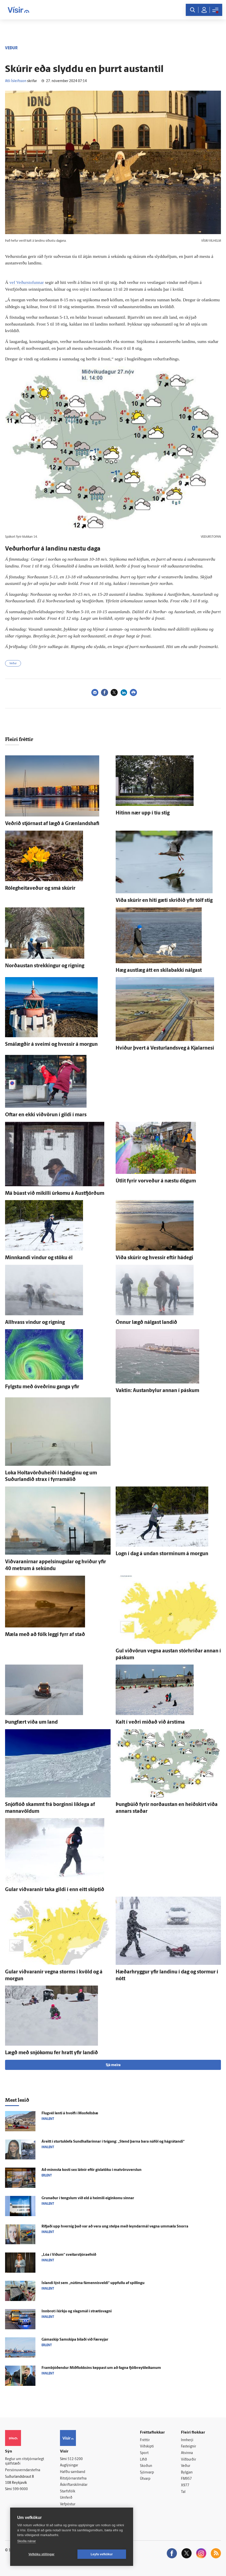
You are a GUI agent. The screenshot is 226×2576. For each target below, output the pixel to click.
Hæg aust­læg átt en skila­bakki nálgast (159, 970)
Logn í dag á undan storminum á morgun (162, 1553)
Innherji (187, 2440)
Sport (144, 2453)
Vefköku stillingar (42, 2554)
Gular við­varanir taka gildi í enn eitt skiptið (54, 1889)
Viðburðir (188, 2460)
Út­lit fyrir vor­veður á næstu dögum (156, 1181)
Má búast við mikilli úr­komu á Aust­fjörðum (54, 1193)
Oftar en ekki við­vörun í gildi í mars (46, 1115)
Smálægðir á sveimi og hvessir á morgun (51, 1044)
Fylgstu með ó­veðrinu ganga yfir (42, 1387)
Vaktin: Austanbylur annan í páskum (157, 1390)
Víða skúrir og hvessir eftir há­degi (154, 1257)
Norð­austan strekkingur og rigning (44, 966)
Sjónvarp (147, 2472)
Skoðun (146, 2466)
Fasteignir (188, 2446)
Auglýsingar (69, 2465)
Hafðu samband (72, 2472)
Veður (13, 663)
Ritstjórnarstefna (73, 2479)
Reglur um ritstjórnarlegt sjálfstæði (24, 2461)
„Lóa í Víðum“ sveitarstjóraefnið (69, 2255)
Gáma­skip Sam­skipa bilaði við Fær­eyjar (75, 2340)
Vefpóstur (67, 2504)
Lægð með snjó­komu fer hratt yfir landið (51, 2052)
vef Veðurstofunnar (26, 282)
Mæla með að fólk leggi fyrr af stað (45, 1634)
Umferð (66, 2498)
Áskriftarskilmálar (74, 2485)
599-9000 (20, 2489)
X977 (185, 2485)
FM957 (186, 2479)
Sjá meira (113, 2065)
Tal (183, 2492)
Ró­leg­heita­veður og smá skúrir (40, 888)
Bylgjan (187, 2472)
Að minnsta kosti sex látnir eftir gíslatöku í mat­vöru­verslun (91, 2170)
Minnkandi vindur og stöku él (39, 1257)
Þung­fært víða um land (31, 1722)
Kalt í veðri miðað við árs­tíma (150, 1722)
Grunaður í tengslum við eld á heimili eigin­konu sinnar (88, 2198)
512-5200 (75, 2459)
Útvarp (145, 2479)
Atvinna (187, 2453)
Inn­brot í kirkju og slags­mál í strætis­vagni (77, 2311)
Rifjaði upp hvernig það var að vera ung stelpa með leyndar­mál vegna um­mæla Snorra (115, 2226)
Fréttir (145, 2440)
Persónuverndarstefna (22, 2470)
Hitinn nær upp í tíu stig (143, 813)
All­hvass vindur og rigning (35, 1322)
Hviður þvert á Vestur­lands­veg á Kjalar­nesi (165, 1048)
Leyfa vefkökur (102, 2554)
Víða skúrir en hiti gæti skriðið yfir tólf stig (164, 900)
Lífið (143, 2460)
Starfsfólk (67, 2491)
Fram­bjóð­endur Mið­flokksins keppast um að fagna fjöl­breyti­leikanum (101, 2368)
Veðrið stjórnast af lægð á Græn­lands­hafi (52, 823)
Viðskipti (147, 2446)
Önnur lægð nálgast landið (146, 1322)
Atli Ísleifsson (15, 81)
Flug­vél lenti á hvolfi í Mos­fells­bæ (70, 2113)
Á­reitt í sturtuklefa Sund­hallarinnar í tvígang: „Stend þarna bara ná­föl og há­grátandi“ (113, 2142)
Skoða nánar (26, 2541)
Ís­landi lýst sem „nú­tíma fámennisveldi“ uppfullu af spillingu (93, 2283)
